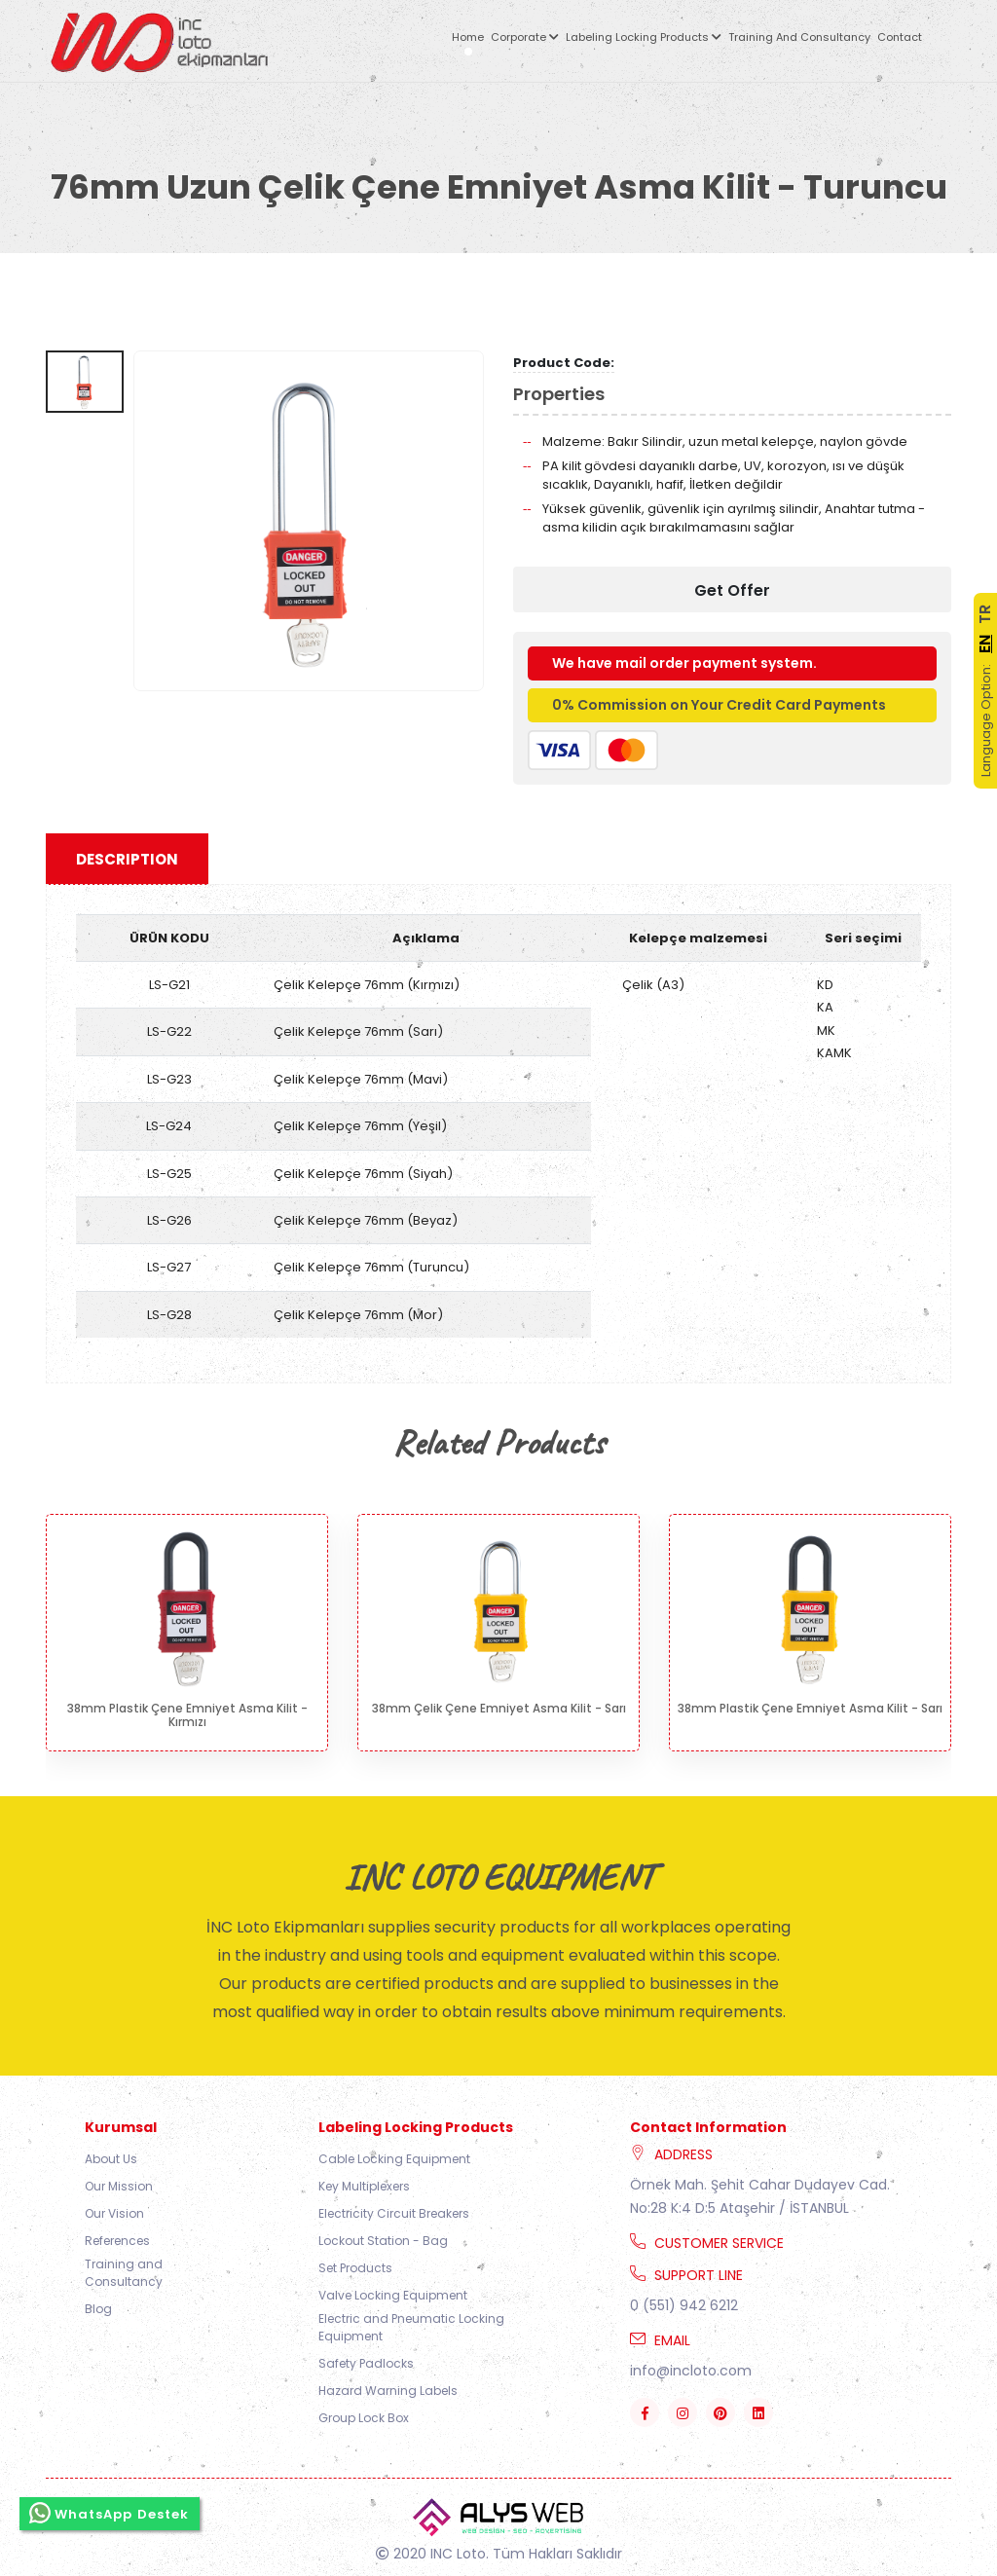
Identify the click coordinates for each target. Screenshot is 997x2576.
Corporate (525, 37)
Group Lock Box (363, 2418)
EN (985, 644)
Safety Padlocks (366, 2363)
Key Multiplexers (364, 2186)
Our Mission (119, 2186)
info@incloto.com (691, 2370)
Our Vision (114, 2213)
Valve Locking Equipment (392, 2295)
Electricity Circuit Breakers (393, 2213)
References (117, 2240)
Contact (899, 37)
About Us (111, 2159)
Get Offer (732, 590)
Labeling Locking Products (643, 37)
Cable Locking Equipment (394, 2159)
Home (468, 37)
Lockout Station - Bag (383, 2240)
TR (985, 614)
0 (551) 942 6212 (684, 2305)
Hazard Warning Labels (388, 2390)
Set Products (355, 2268)
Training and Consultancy (799, 37)
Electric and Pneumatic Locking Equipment (411, 2327)
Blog (98, 2308)
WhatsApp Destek (109, 2505)
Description (127, 859)
